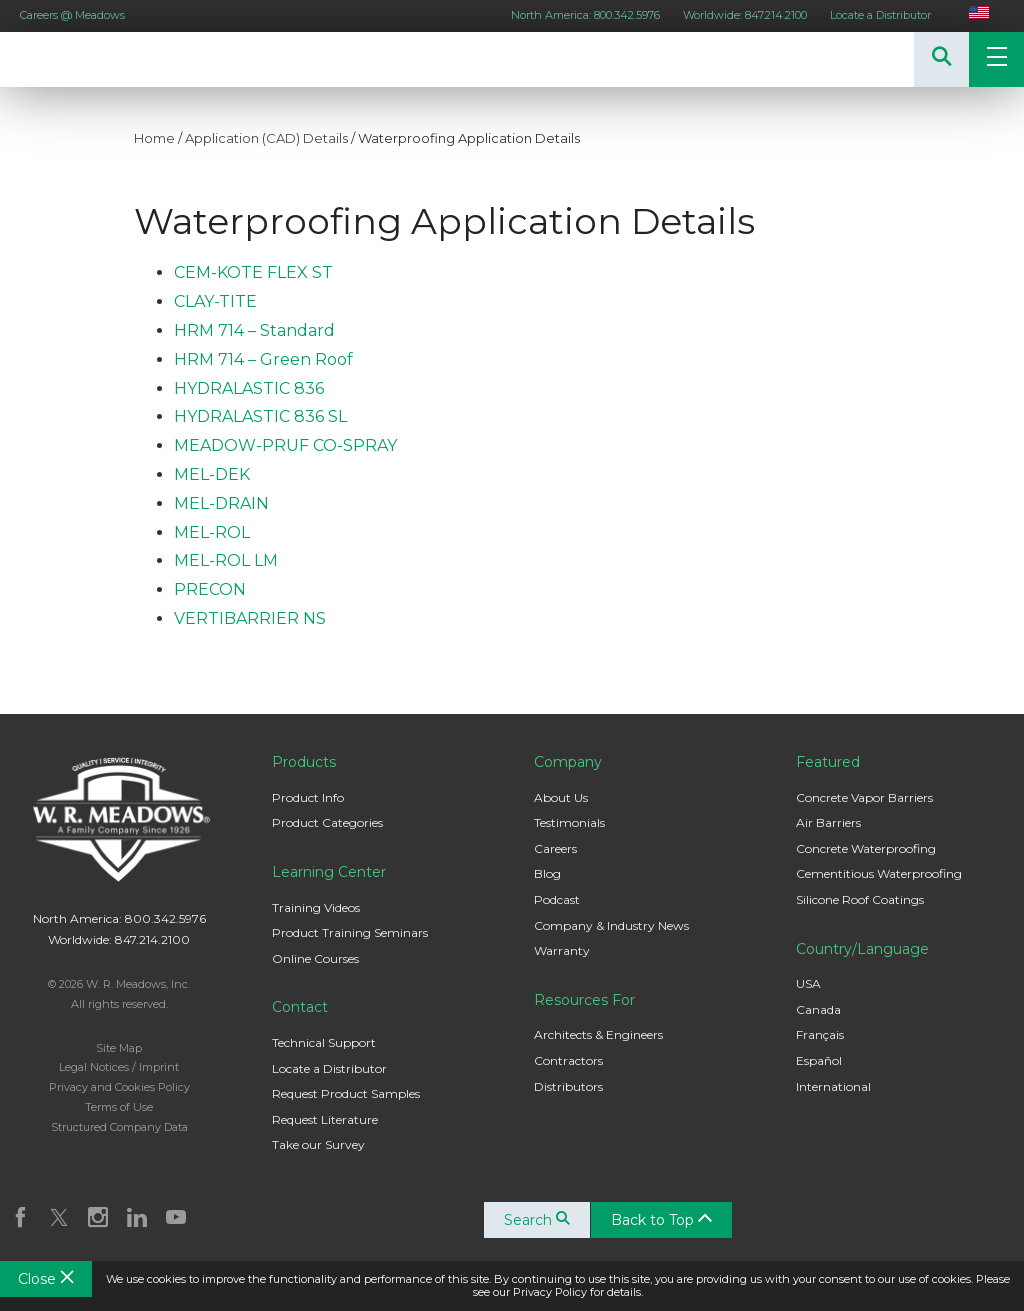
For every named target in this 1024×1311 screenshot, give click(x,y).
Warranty (562, 950)
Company (568, 762)
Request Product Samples (346, 1093)
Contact (300, 1007)
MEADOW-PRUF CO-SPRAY (285, 445)
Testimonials (569, 822)
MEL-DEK (212, 474)
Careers (555, 848)
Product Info (308, 797)
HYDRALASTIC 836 (249, 388)
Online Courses (315, 958)
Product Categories (327, 822)
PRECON (210, 589)
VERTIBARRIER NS (250, 618)
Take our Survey (318, 1144)
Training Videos (316, 907)
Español (819, 1060)
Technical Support (324, 1042)
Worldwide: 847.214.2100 (745, 15)
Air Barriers (828, 822)
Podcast (557, 899)
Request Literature (325, 1119)
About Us (561, 797)
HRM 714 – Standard (254, 330)
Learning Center (329, 872)
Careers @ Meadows (72, 15)
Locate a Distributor (880, 15)
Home (154, 138)
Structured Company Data (119, 1127)
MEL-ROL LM (226, 560)
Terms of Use (119, 1107)
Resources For (584, 1000)
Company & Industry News (611, 925)
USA (808, 983)
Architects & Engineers (598, 1034)
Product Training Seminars (350, 932)
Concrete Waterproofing (866, 848)
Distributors (568, 1086)
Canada (818, 1009)
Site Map (119, 1048)
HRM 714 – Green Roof (263, 359)
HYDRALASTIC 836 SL (260, 416)
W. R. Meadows (60, 59)
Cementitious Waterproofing (879, 873)
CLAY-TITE (215, 301)
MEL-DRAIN (221, 503)
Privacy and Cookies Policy (119, 1087)
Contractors (568, 1060)
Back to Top (661, 1220)
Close (46, 1279)
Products (304, 762)
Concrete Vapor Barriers (864, 797)
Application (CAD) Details (266, 138)
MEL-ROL (212, 532)
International (833, 1086)
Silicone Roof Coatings (860, 899)
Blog (547, 873)
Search (537, 1220)
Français (820, 1034)
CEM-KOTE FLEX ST (253, 272)
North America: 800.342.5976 (585, 15)
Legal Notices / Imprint (119, 1067)
